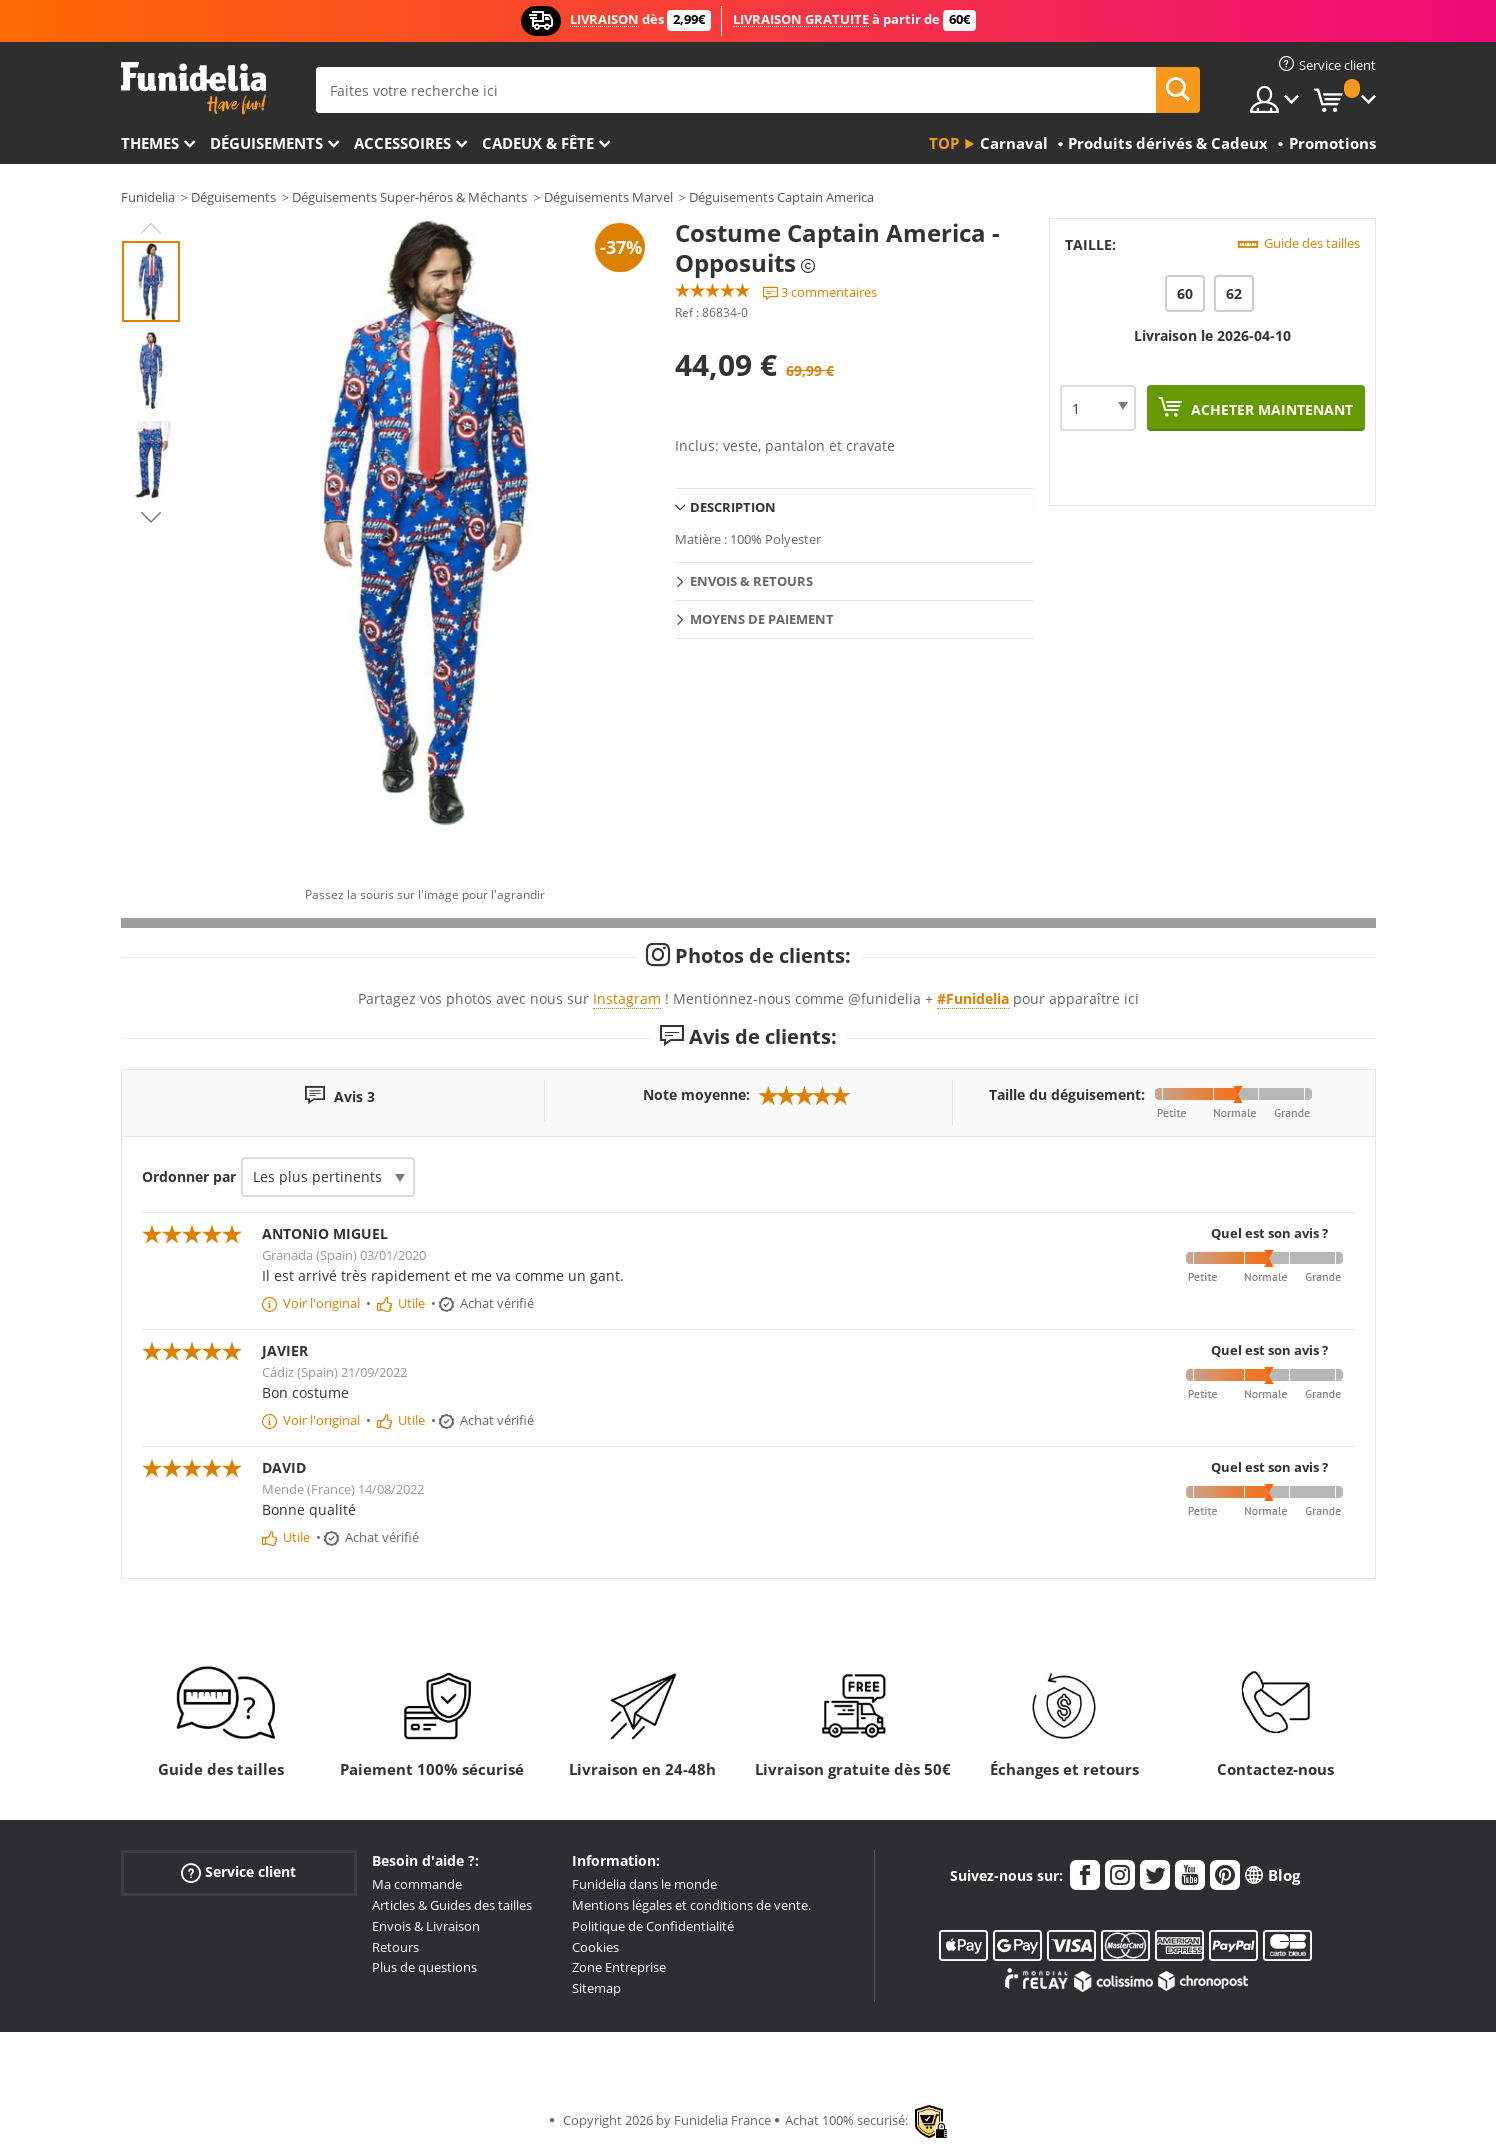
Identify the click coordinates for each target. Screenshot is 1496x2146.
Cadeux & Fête (538, 143)
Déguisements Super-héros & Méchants (409, 197)
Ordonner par (189, 1176)
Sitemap (596, 1988)
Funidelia (148, 197)
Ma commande (417, 1884)
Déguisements (266, 143)
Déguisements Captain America (781, 197)
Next (151, 517)
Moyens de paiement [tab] (762, 619)
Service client (238, 1872)
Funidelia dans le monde (644, 1884)
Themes (150, 143)
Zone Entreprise (619, 1967)
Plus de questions (424, 1967)
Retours (395, 1947)
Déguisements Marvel (608, 197)
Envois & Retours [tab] (751, 581)
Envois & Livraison (426, 1926)
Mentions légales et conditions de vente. (691, 1905)
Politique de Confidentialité (653, 1926)
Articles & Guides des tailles (452, 1905)
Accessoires (402, 143)
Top (944, 143)
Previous (151, 228)
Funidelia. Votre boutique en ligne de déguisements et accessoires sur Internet (193, 88)
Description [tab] (733, 507)
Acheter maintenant (1270, 409)
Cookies (595, 1947)
